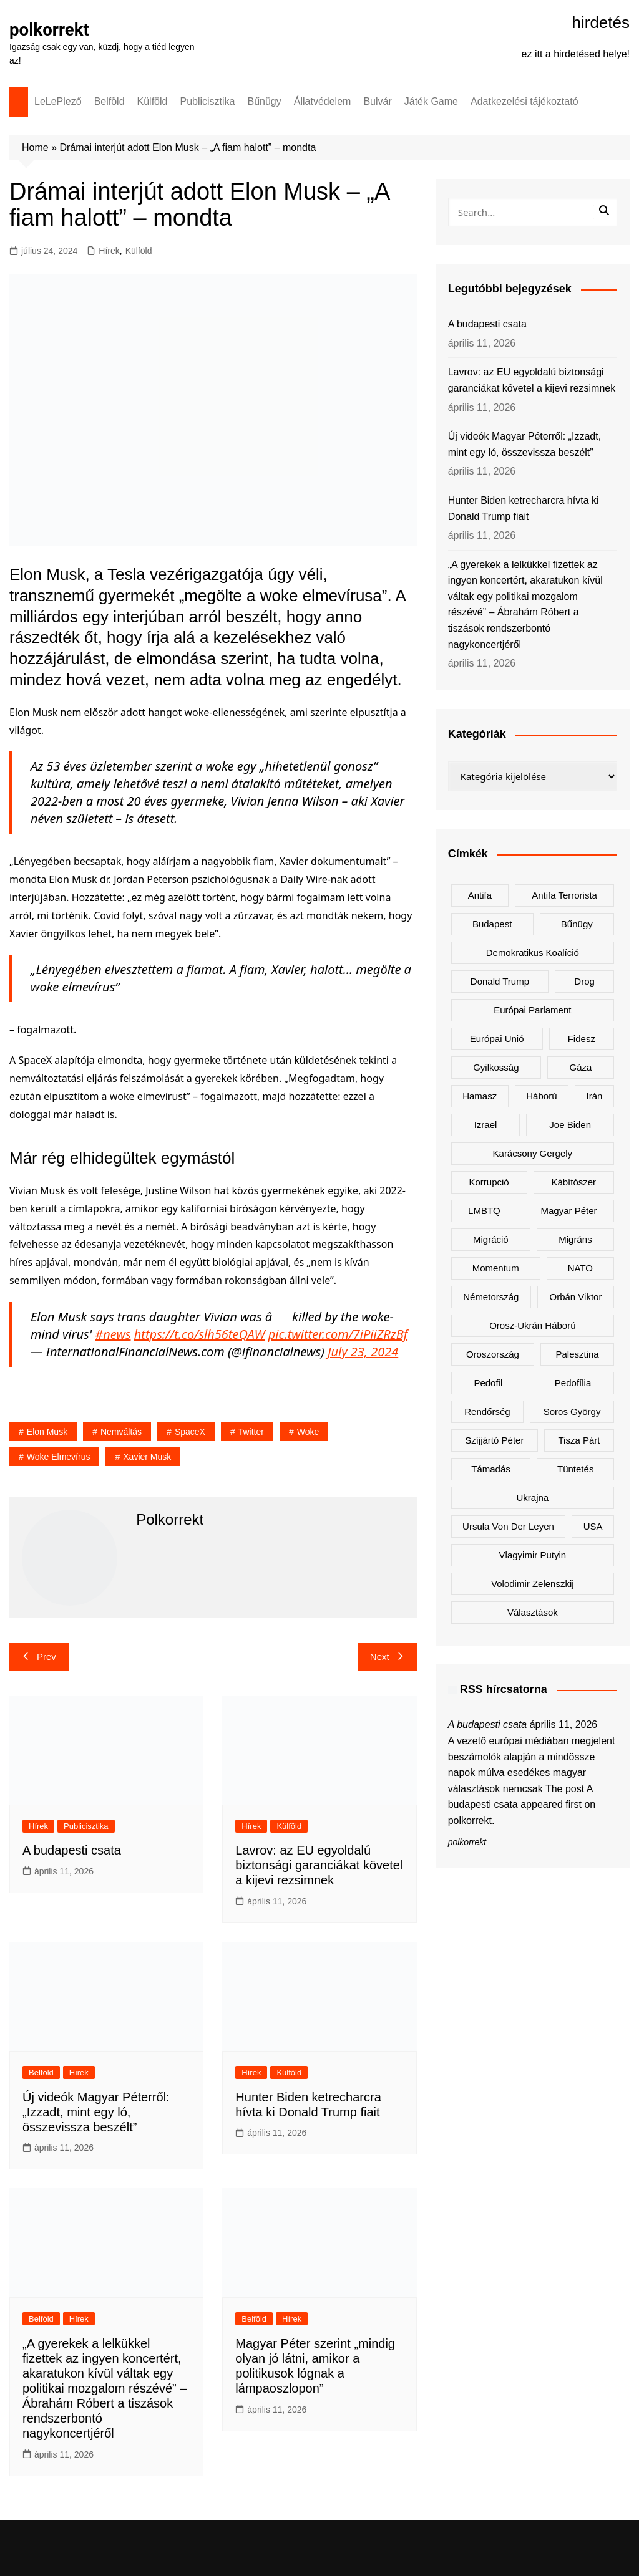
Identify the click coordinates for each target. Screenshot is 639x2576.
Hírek (109, 251)
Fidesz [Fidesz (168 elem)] (581, 1038)
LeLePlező (58, 101)
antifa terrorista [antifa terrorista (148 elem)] (564, 895)
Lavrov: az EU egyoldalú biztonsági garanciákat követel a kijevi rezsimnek (318, 1865)
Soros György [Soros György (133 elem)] (572, 1411)
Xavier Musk (147, 1457)
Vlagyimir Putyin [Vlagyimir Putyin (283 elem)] (533, 1555)
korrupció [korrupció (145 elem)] (489, 1182)
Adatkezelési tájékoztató (524, 101)
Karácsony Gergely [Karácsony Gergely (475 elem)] (533, 1153)
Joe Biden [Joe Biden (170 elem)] (570, 1124)
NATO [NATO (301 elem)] (580, 1268)
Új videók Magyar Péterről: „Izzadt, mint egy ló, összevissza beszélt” (96, 2112)
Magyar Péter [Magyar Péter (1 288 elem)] (569, 1210)
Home (35, 147)
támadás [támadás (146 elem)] (490, 1469)
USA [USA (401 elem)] (593, 1526)
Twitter (251, 1432)
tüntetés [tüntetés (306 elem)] (575, 1469)
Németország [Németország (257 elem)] (491, 1296)
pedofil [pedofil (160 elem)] (488, 1382)
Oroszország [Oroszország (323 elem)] (492, 1354)
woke (308, 1432)
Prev (39, 1656)
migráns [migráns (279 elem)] (575, 1239)
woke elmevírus (58, 1457)
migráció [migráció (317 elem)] (491, 1239)
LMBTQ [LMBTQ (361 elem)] (484, 1210)
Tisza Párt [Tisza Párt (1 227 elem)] (579, 1440)
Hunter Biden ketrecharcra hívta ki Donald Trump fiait (523, 508)
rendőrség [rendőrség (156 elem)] (487, 1411)
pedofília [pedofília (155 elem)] (573, 1382)
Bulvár (377, 101)
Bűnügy (264, 101)
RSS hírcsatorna (503, 1689)
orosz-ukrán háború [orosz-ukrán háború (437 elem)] (532, 1325)
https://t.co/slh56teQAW (199, 1334)
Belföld (109, 101)
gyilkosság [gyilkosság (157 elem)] (496, 1067)
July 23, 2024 (363, 1351)
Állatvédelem (322, 101)
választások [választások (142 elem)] (532, 1612)
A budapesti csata (71, 1850)
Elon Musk (47, 1432)
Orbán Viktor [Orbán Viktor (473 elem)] (576, 1296)
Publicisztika (207, 101)
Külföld (152, 101)
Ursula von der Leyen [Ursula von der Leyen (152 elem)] (508, 1526)
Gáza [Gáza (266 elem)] (581, 1067)
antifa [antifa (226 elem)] (480, 895)
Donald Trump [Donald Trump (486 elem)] (500, 981)
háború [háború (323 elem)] (541, 1096)
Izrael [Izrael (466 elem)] (485, 1124)
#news (112, 1334)
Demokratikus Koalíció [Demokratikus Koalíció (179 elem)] (532, 952)
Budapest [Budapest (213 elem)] (492, 924)
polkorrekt (49, 29)
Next (387, 1656)
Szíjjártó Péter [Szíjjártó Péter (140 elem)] (494, 1440)
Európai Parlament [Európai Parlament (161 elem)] (532, 1010)
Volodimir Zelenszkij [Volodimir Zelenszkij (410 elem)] (532, 1583)
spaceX (190, 1432)
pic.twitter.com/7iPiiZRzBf (337, 1334)
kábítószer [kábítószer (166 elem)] (573, 1182)
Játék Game (431, 101)
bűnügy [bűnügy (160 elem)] (577, 924)
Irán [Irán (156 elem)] (595, 1096)
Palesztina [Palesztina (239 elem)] (577, 1354)
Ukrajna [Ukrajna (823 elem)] (532, 1497)
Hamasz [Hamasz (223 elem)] (479, 1096)
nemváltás (121, 1432)
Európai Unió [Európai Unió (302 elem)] (497, 1038)
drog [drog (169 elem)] (584, 981)
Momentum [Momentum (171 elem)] (495, 1268)
